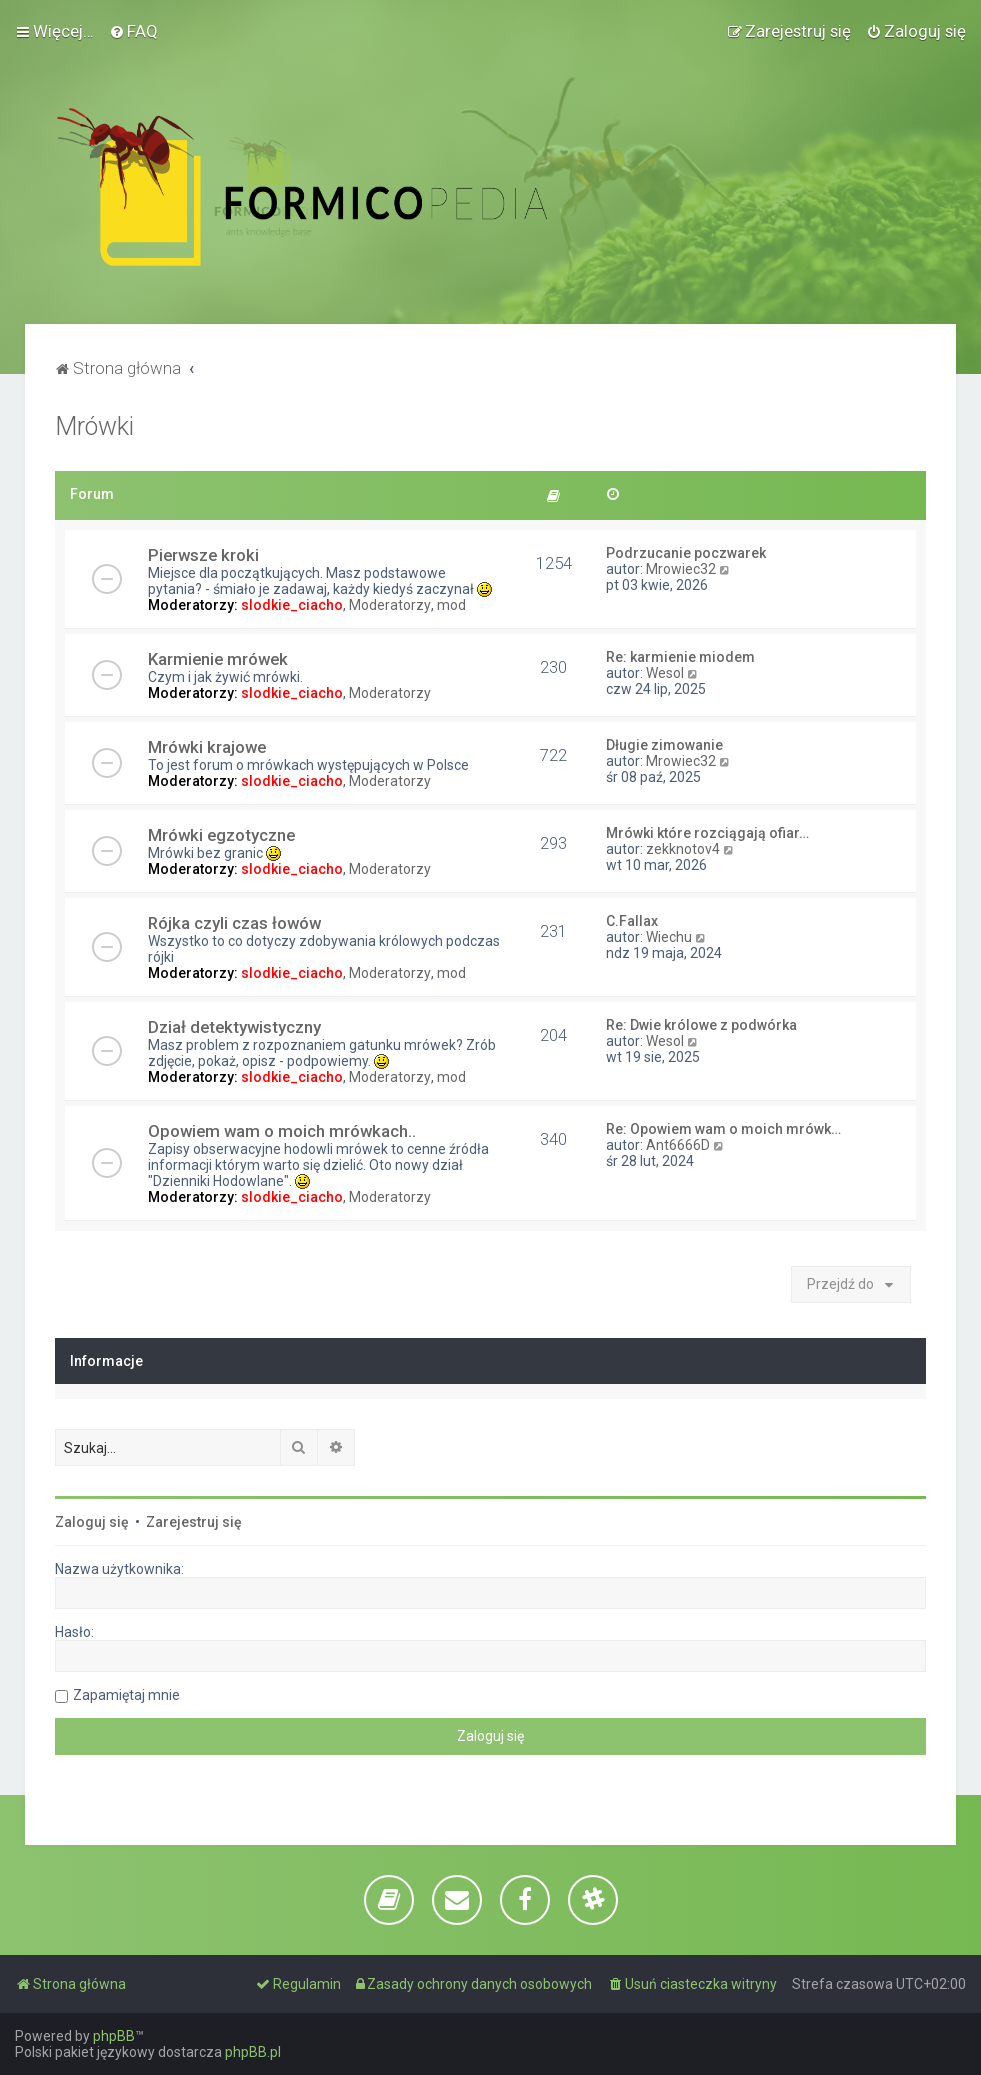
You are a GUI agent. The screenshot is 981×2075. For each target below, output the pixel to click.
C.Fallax (632, 921)
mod (451, 605)
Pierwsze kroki (203, 555)
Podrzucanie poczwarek (686, 553)
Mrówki (94, 426)
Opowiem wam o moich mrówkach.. (282, 1131)
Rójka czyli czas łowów (234, 923)
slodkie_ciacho (292, 605)
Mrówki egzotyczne (221, 835)
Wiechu (669, 937)
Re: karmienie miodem (680, 657)
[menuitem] (133, 31)
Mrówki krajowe (207, 747)
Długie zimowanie (664, 745)
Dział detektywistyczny (234, 1027)
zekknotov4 (683, 849)
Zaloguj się (92, 1522)
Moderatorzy (390, 605)
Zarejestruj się (194, 1522)
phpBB (114, 2036)
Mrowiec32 (681, 569)
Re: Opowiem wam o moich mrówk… (723, 1129)
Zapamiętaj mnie (126, 1695)
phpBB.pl (253, 2052)
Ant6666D (678, 1145)
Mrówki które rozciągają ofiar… (707, 833)
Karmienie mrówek (218, 659)
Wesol (665, 673)
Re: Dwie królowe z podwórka (701, 1025)
